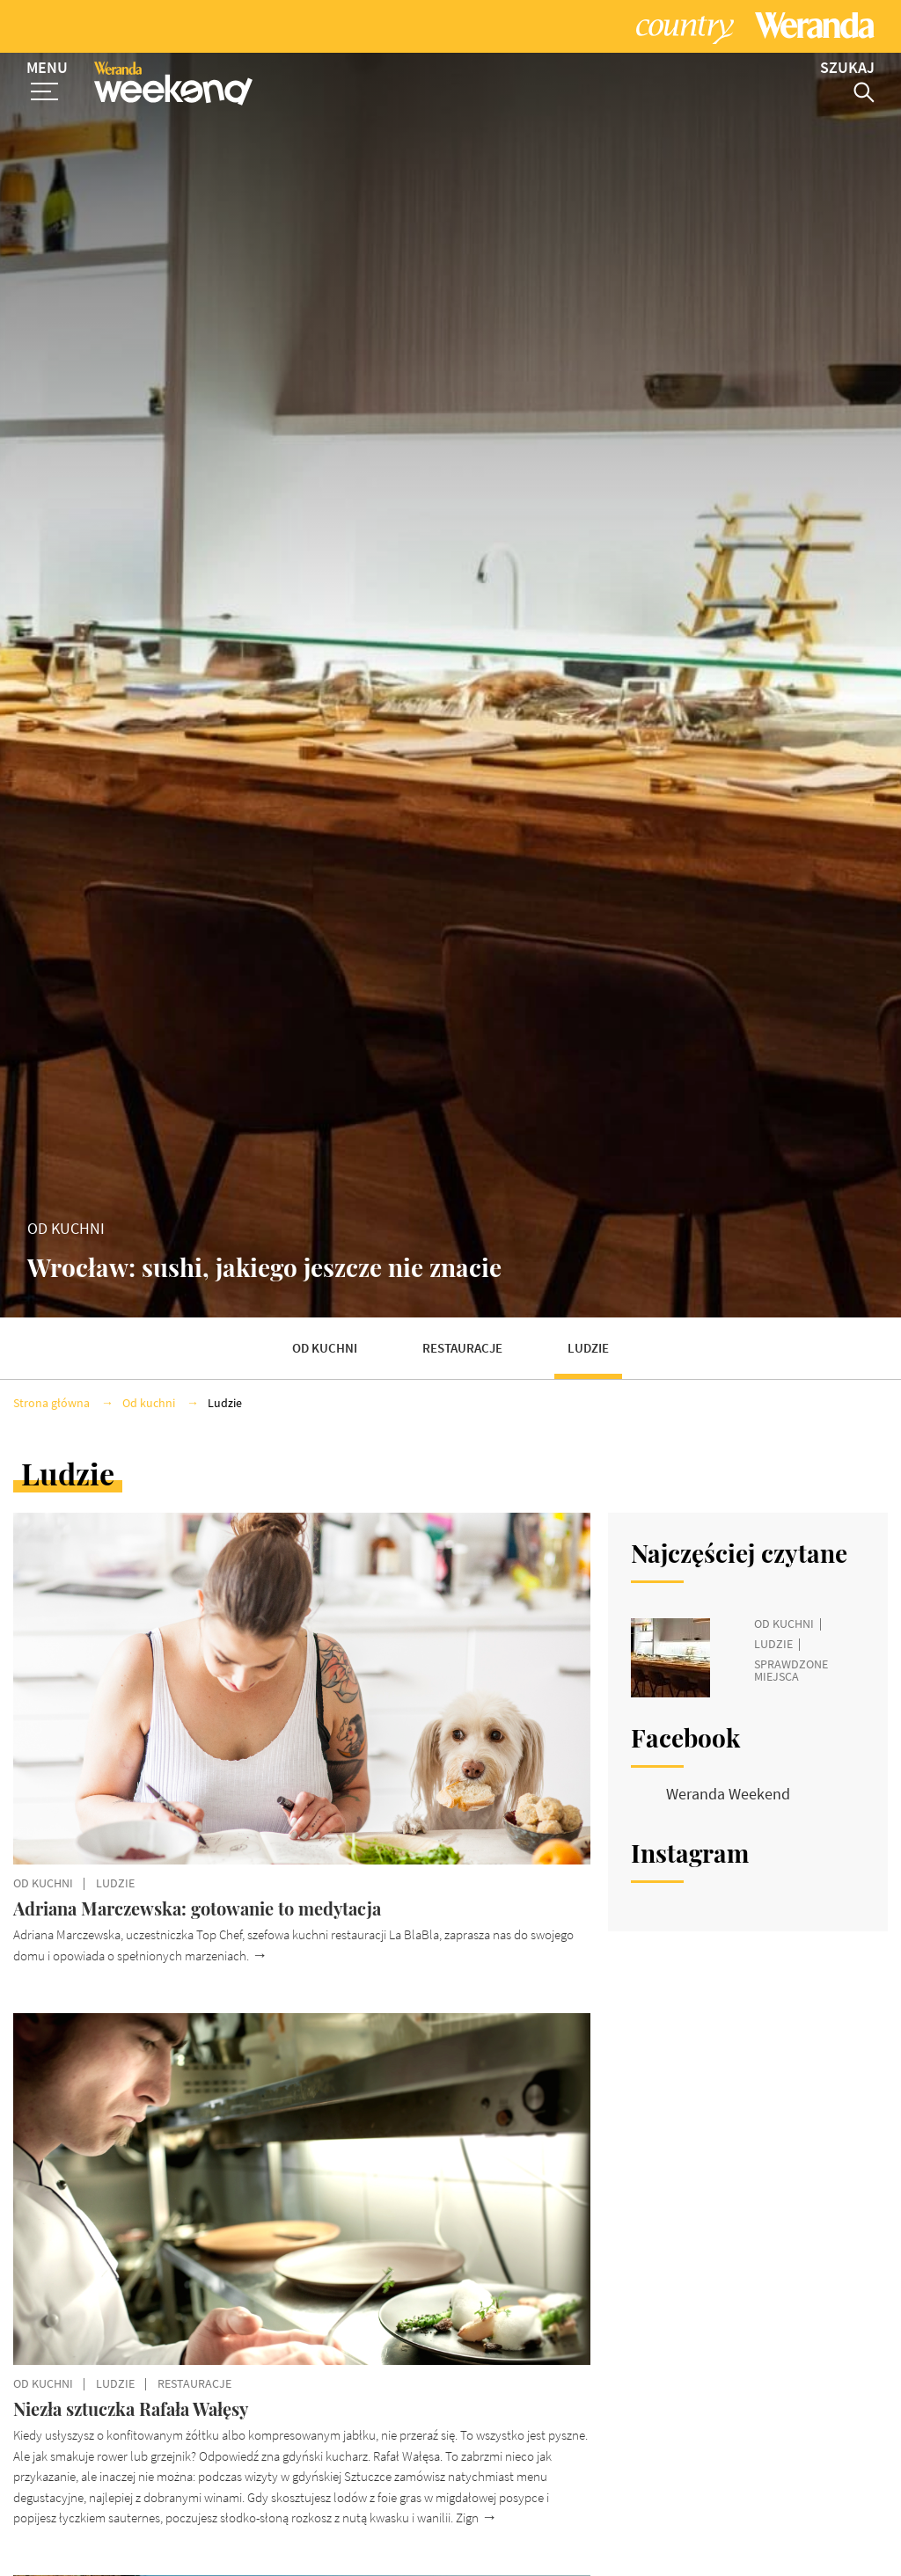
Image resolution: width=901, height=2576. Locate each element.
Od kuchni (324, 1314)
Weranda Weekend (728, 1759)
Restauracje (462, 1314)
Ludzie (588, 1314)
